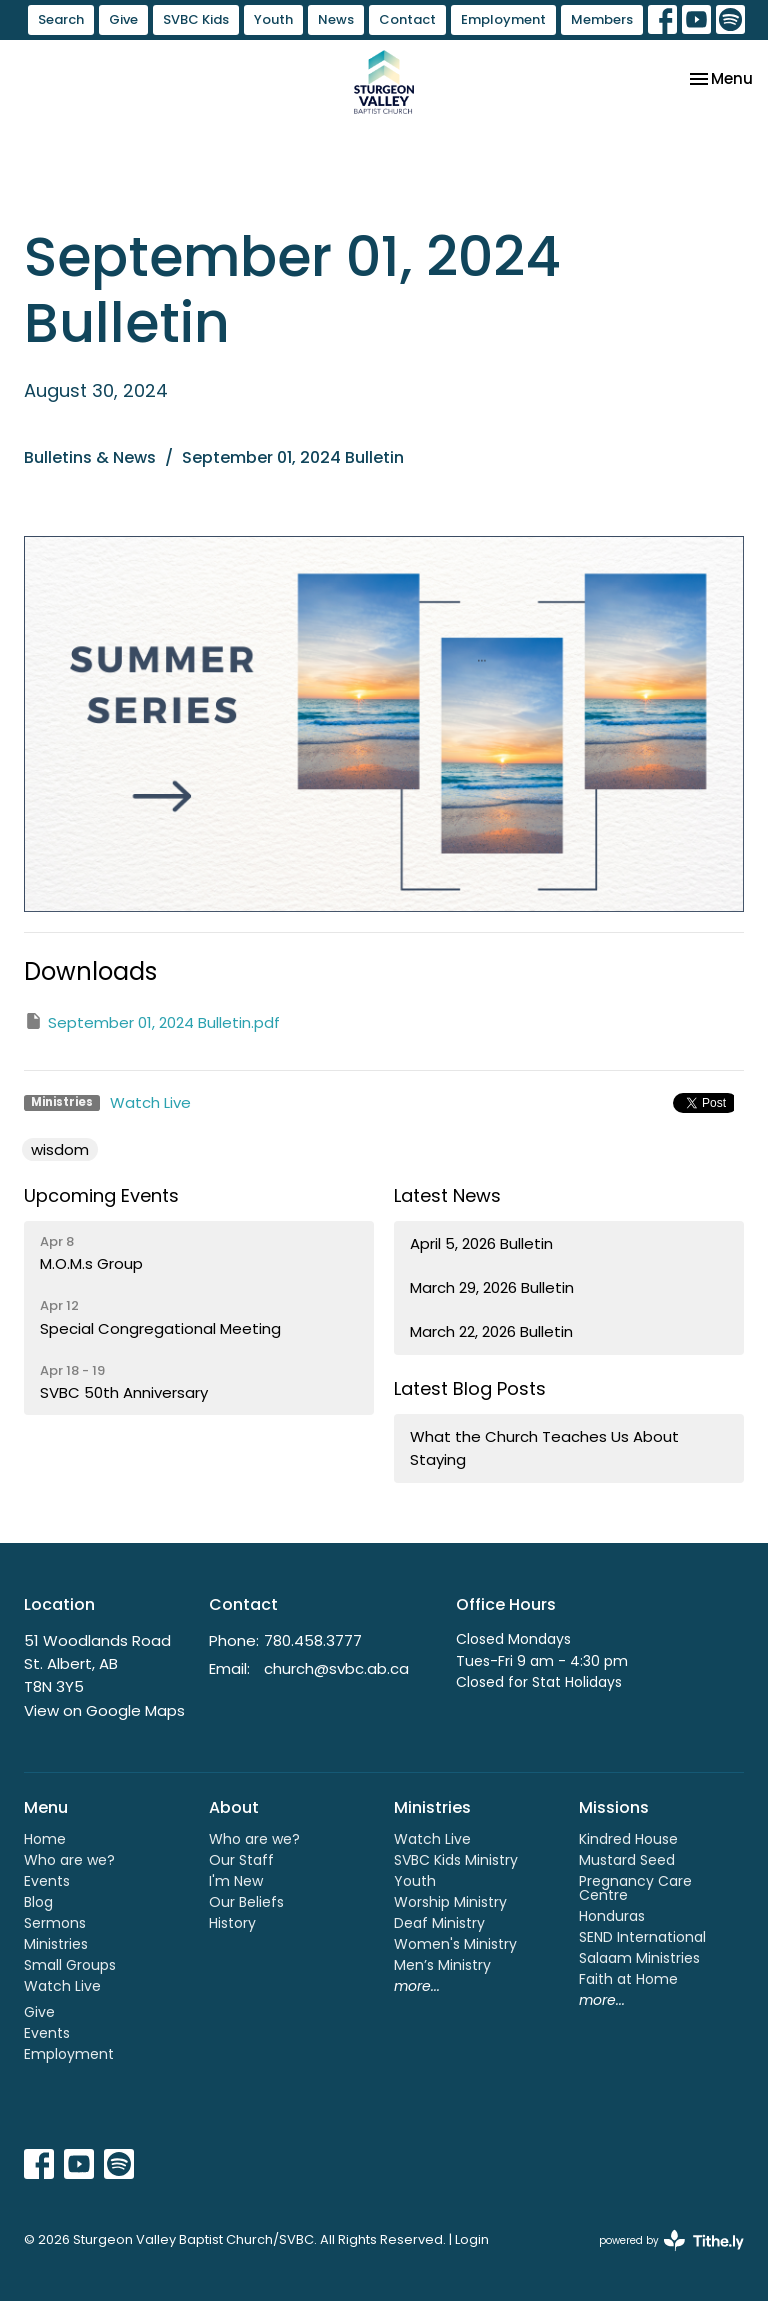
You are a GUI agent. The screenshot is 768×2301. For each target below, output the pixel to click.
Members (602, 19)
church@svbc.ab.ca (336, 1668)
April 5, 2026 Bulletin (481, 1243)
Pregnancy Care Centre (635, 1888)
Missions (614, 1807)
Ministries (56, 1944)
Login (472, 2239)
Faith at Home (628, 1979)
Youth (273, 19)
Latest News (447, 1195)
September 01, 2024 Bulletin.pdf (152, 1022)
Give (123, 19)
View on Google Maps (104, 1710)
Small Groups (70, 1965)
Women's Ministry (455, 1944)
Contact (407, 19)
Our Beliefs (246, 1902)
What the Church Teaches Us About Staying (544, 1448)
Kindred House (628, 1839)
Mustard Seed (627, 1860)
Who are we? (69, 1860)
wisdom (60, 1149)
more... (417, 1986)
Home (45, 1839)
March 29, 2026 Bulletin (492, 1287)
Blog (38, 1902)
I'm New (236, 1881)
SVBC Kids (196, 19)
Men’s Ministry (442, 1965)
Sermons (55, 1923)
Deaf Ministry (439, 1923)
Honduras (612, 1916)
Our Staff (241, 1860)
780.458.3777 (313, 1640)
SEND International (642, 1937)
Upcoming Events (101, 1195)
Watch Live (150, 1102)
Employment (503, 19)
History (232, 1923)
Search (61, 19)
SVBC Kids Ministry (456, 1860)
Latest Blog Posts (470, 1388)
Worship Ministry (450, 1902)
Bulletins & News (90, 457)
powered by (671, 2240)
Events (47, 1881)
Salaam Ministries (639, 1958)
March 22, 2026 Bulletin (491, 1331)
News (336, 19)
